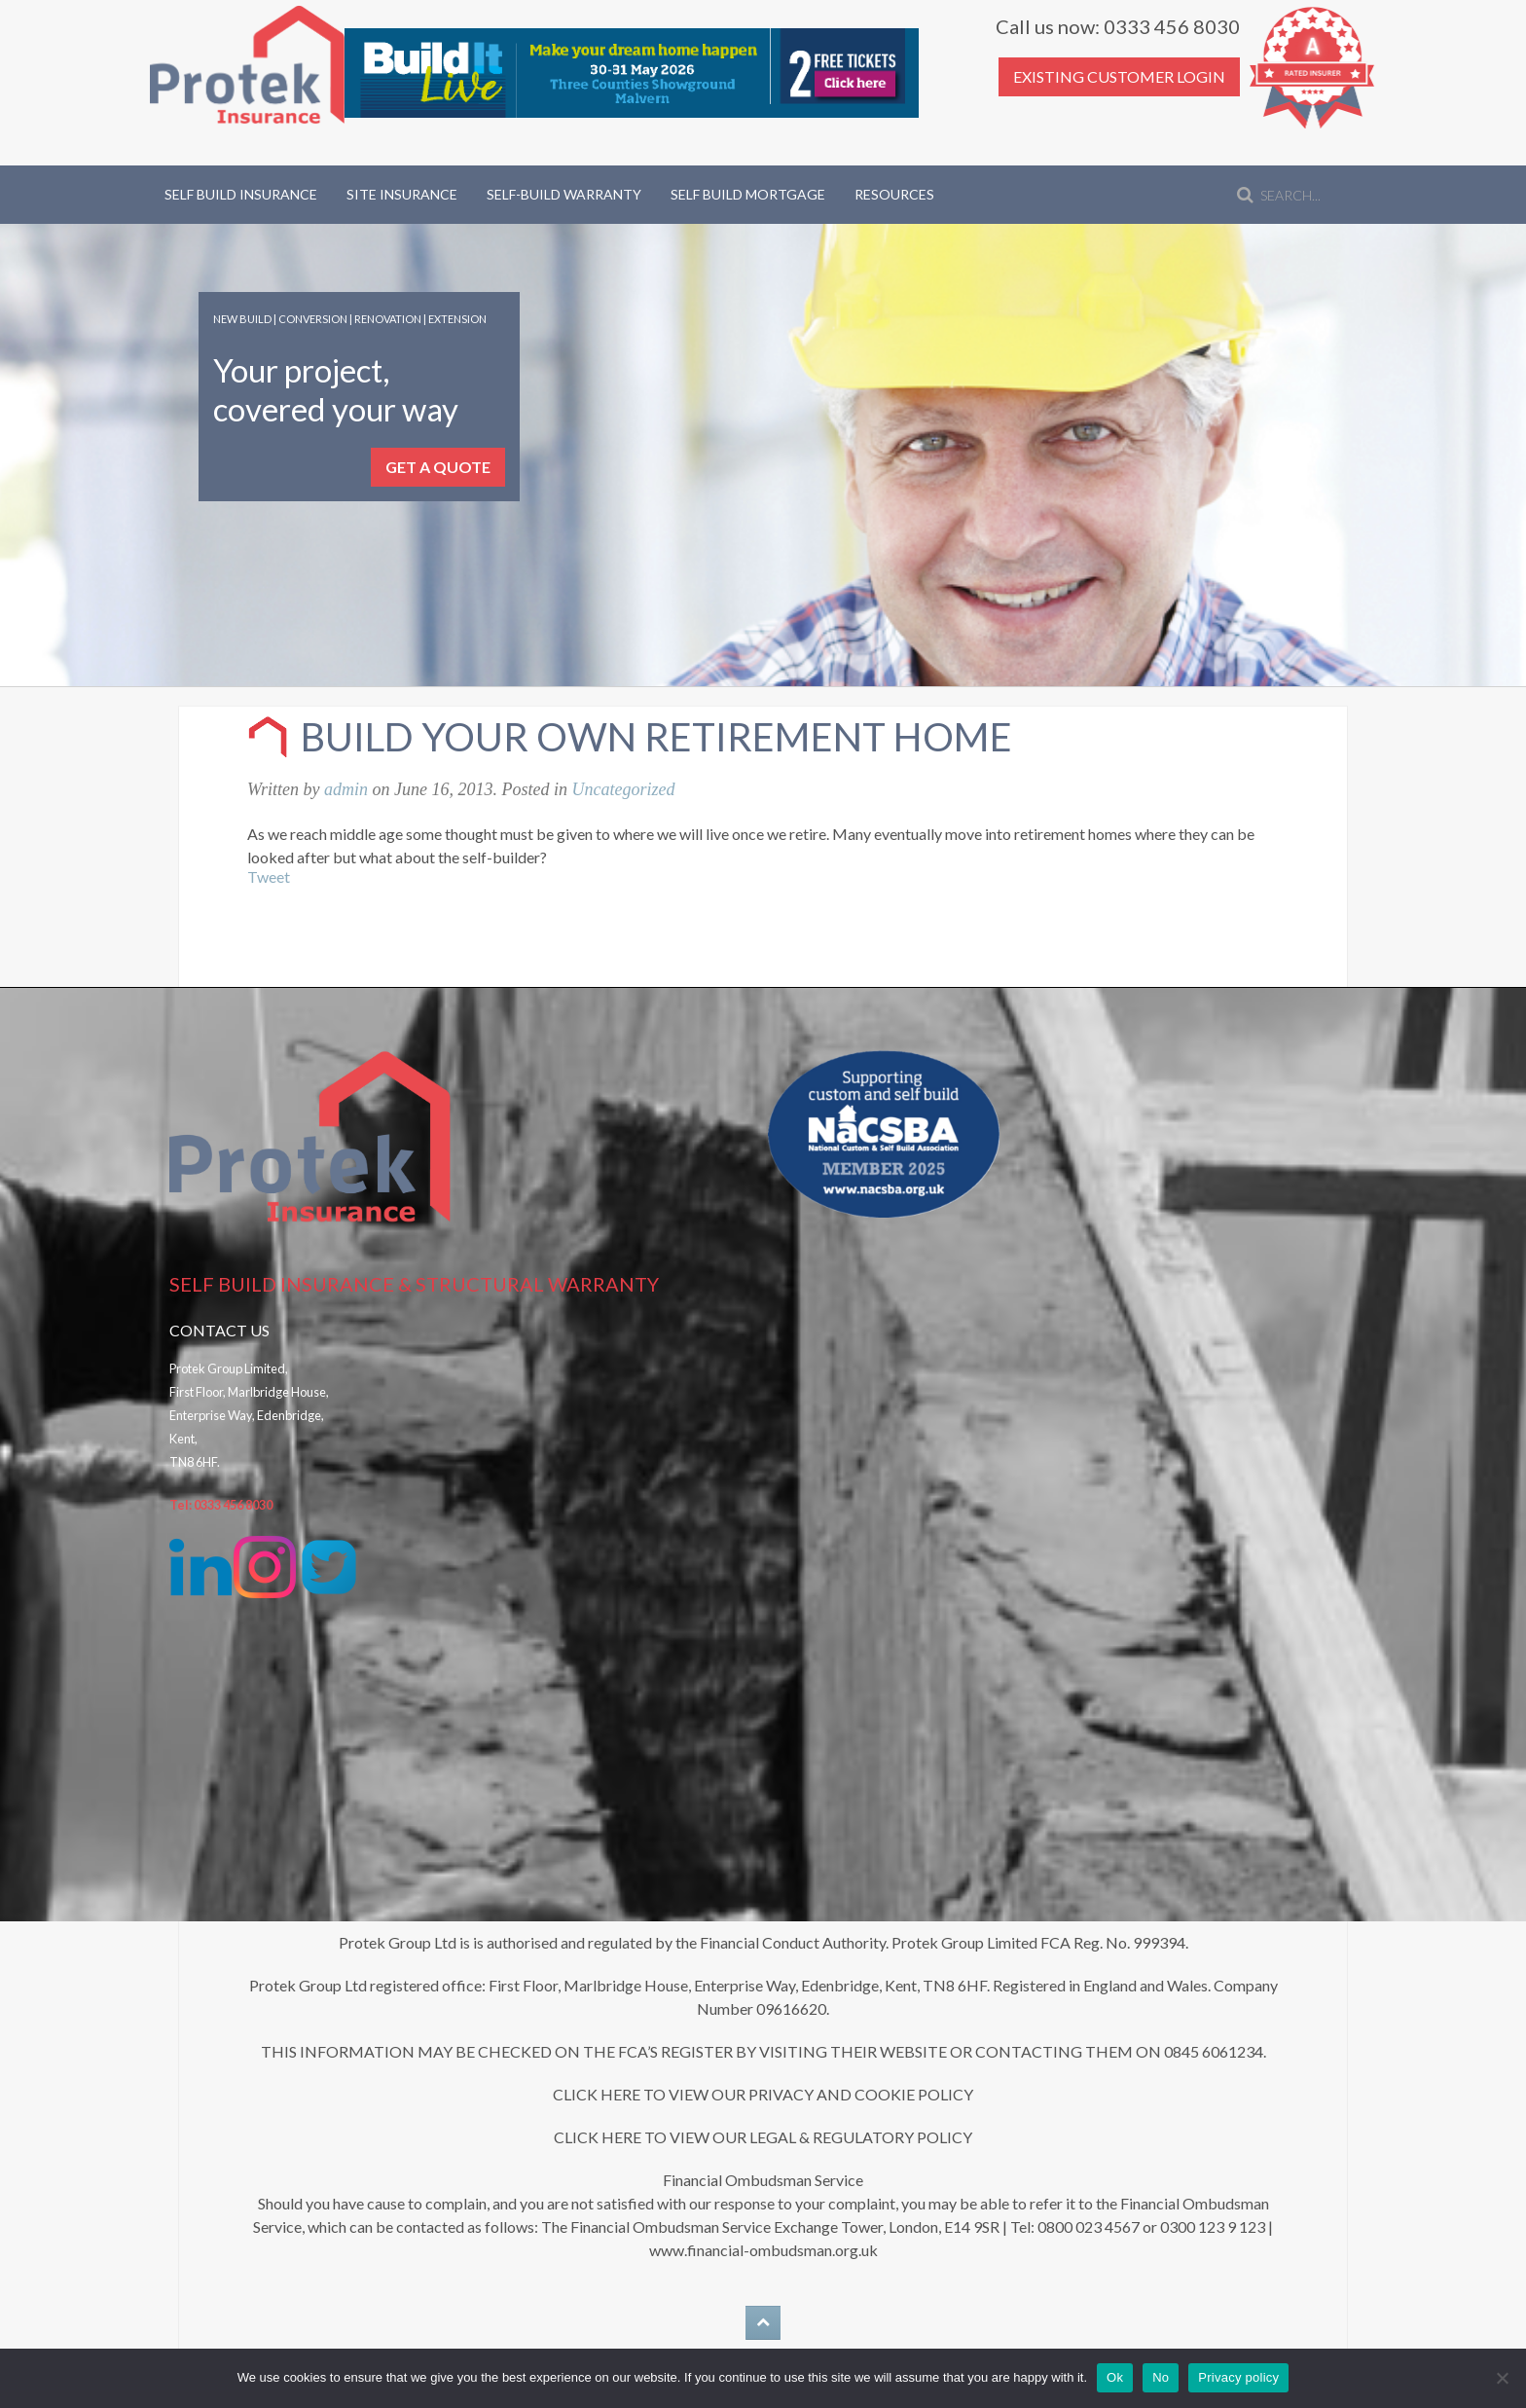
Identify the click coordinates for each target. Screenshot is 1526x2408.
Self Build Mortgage (748, 194)
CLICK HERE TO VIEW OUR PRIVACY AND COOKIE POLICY (763, 2094)
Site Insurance (401, 194)
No (1160, 2377)
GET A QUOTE (437, 466)
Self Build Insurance (240, 194)
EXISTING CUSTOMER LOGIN (1119, 76)
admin (346, 789)
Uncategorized (622, 789)
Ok (1115, 2377)
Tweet (268, 876)
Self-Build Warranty (564, 194)
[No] (1501, 2378)
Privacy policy (1238, 2377)
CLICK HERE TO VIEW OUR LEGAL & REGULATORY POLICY (763, 2137)
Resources (894, 194)
